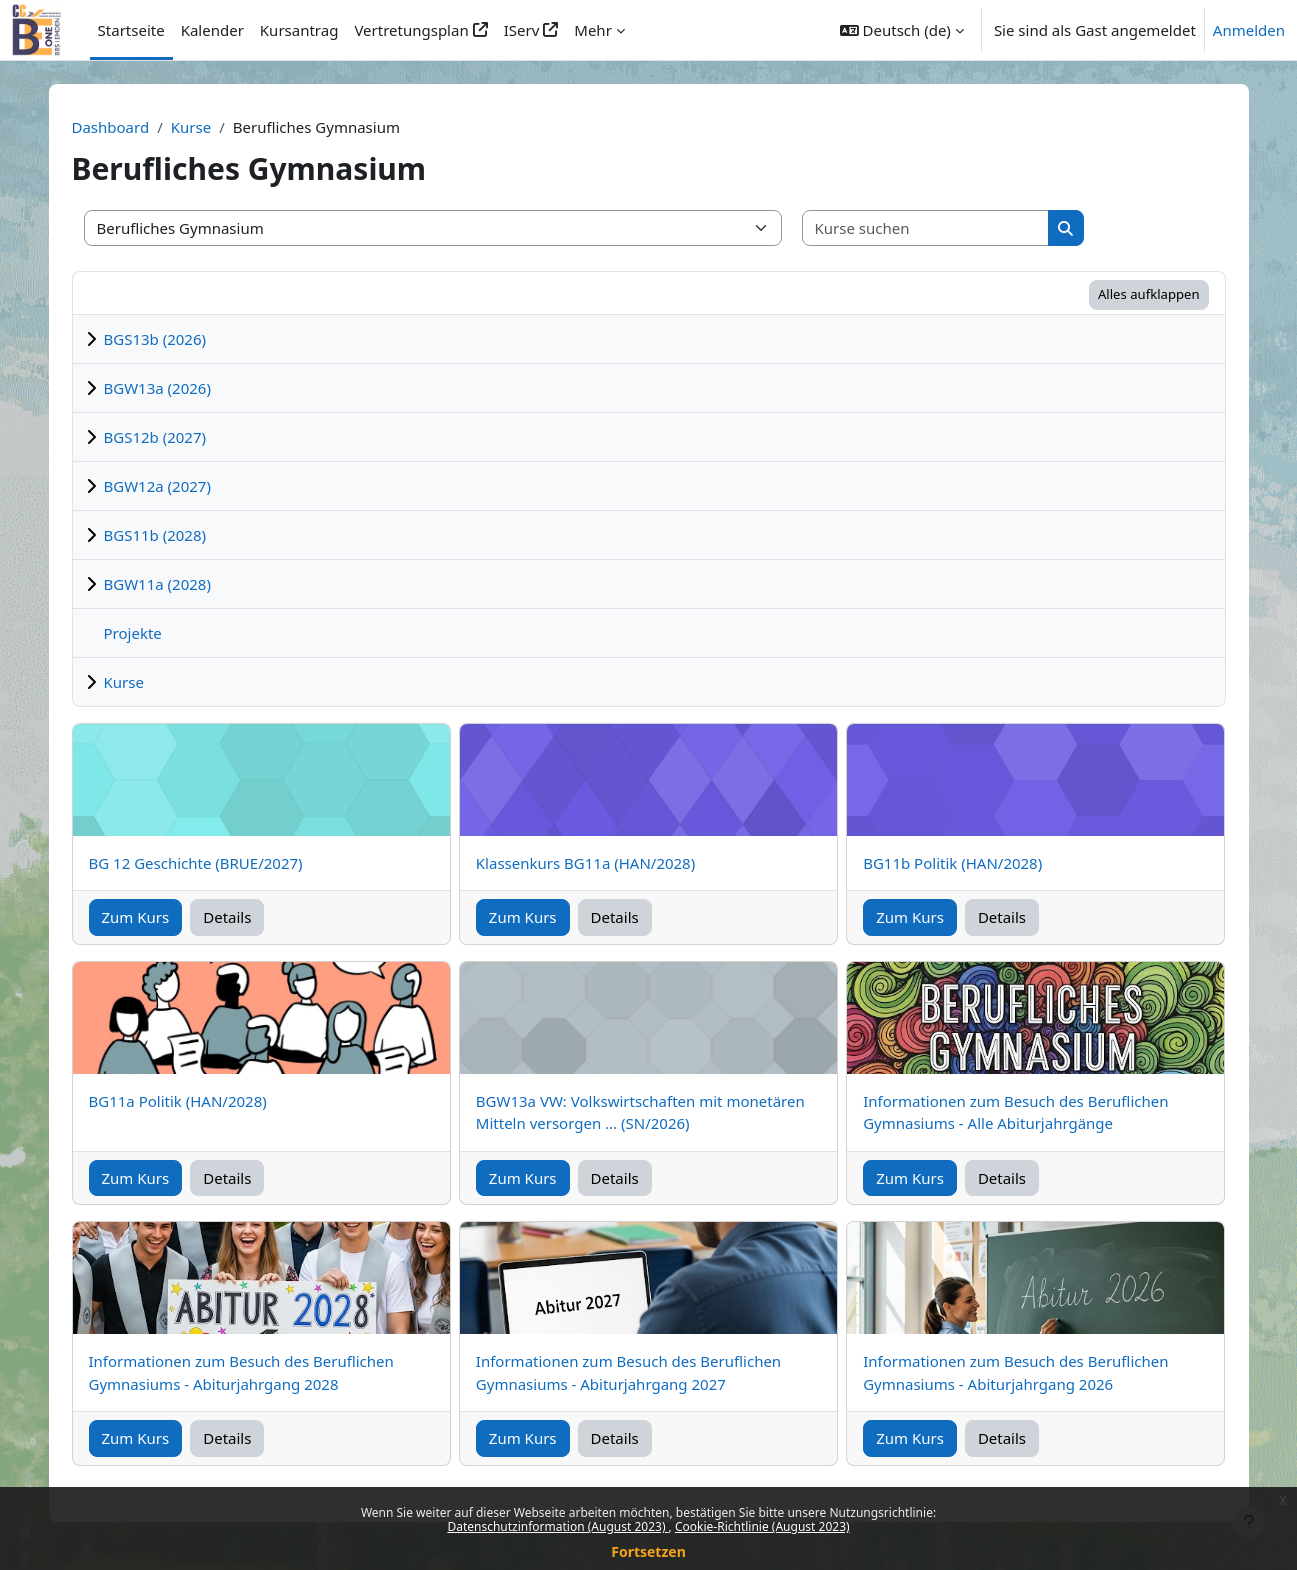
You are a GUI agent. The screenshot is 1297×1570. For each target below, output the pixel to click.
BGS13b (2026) (155, 339)
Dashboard (111, 127)
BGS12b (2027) (155, 437)
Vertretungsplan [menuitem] (411, 30)
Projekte (133, 633)
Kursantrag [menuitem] (299, 30)
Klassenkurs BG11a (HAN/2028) (585, 863)
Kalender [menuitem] (212, 30)
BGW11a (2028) (157, 584)
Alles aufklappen (1149, 294)
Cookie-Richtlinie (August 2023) (762, 1526)
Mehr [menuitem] (593, 30)
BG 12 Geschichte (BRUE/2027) (196, 863)
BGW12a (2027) (157, 486)
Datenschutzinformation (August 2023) (557, 1526)
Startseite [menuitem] (131, 30)
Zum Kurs (136, 917)
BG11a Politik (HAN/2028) (178, 1101)
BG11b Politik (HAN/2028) (952, 863)
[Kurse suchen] (926, 228)
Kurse (191, 127)
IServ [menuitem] (522, 30)
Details (227, 917)
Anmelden (1249, 30)
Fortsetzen (648, 1551)
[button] (902, 30)
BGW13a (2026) (157, 388)
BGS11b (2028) (155, 535)
